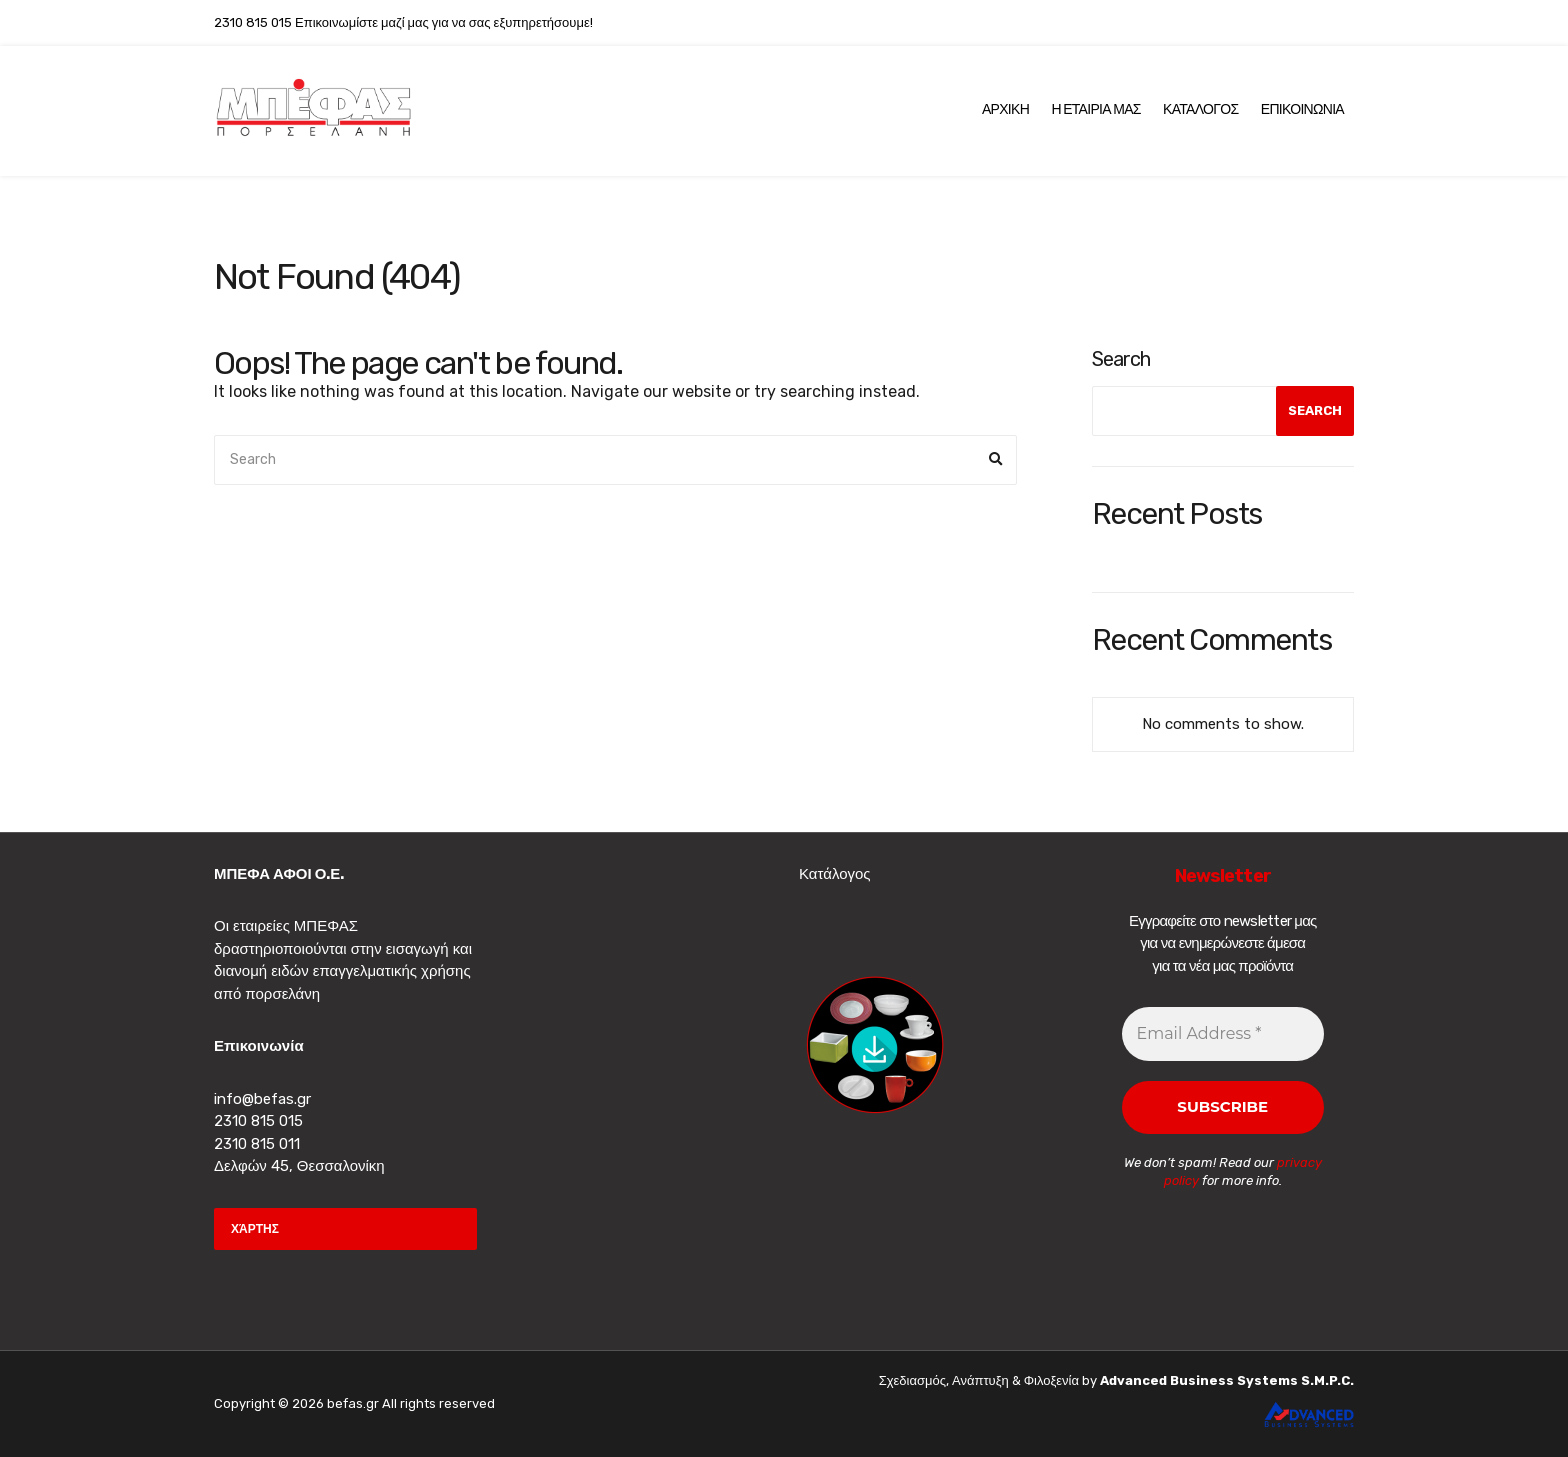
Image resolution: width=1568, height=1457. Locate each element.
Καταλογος (1200, 109)
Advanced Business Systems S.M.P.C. (1225, 1380)
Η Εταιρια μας (1095, 109)
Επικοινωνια (1302, 109)
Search (1121, 359)
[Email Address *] (1223, 1034)
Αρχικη (1005, 109)
